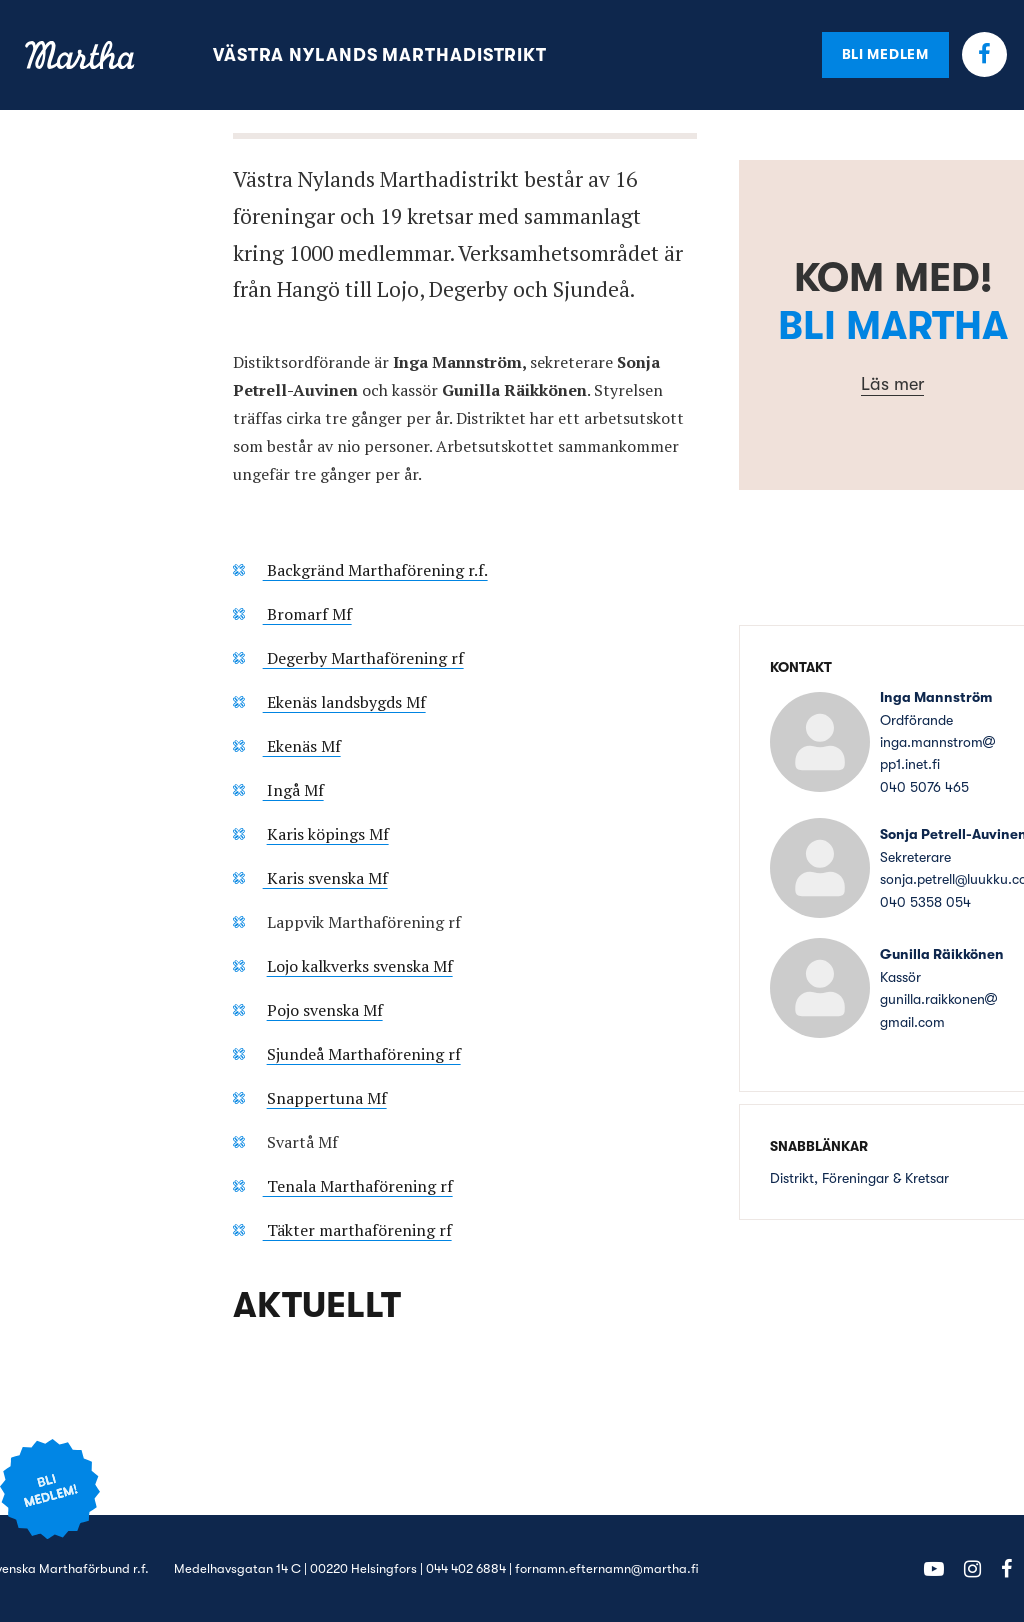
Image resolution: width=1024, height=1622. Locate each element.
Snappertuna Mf (327, 1098)
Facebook (984, 54)
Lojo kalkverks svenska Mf (360, 966)
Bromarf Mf (307, 614)
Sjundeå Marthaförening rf (364, 1054)
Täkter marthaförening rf (357, 1230)
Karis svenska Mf (325, 878)
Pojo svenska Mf (325, 1010)
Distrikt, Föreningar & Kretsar (859, 1178)
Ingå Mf (293, 790)
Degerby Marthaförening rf (363, 658)
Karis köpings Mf (328, 834)
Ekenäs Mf (302, 746)
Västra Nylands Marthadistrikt (380, 55)
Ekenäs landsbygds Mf (344, 702)
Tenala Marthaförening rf (358, 1186)
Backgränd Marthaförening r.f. (375, 570)
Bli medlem (885, 54)
